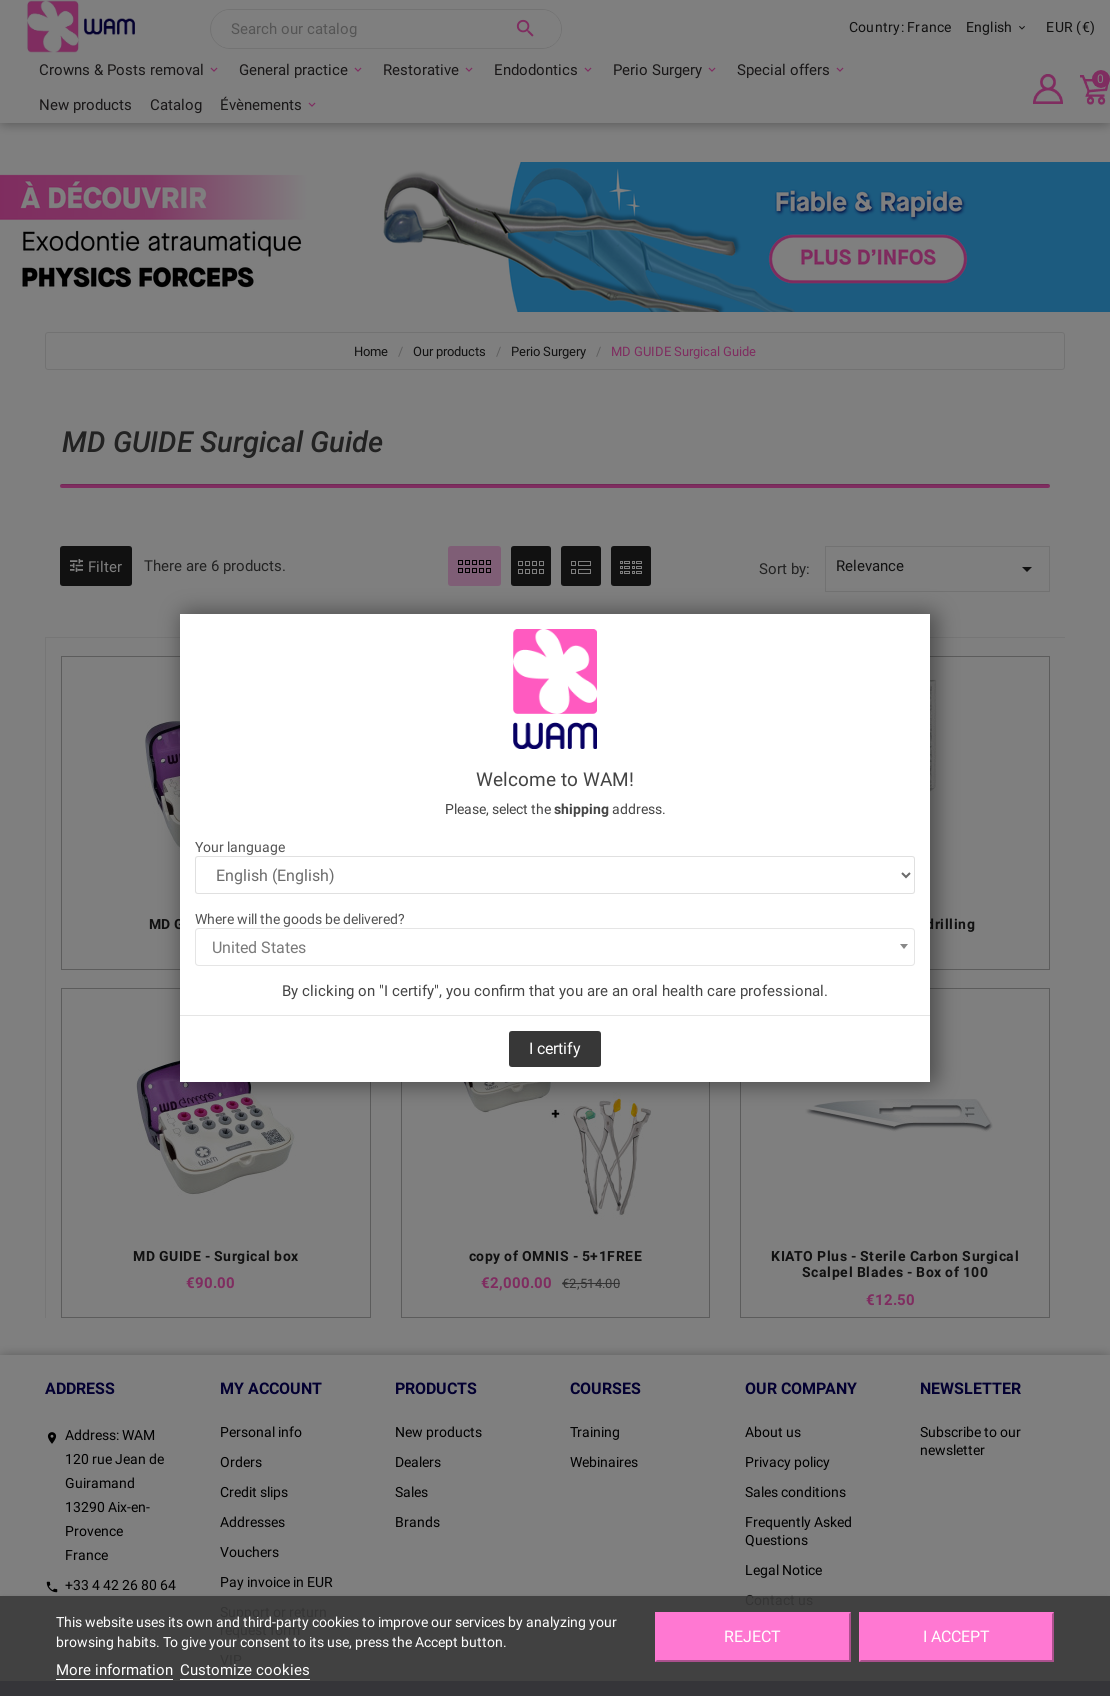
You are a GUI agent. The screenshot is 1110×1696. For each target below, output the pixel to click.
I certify (555, 1048)
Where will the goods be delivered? (300, 919)
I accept (956, 1636)
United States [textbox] (259, 947)
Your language (240, 847)
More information (114, 1670)
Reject (752, 1636)
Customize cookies (245, 1670)
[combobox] (555, 947)
